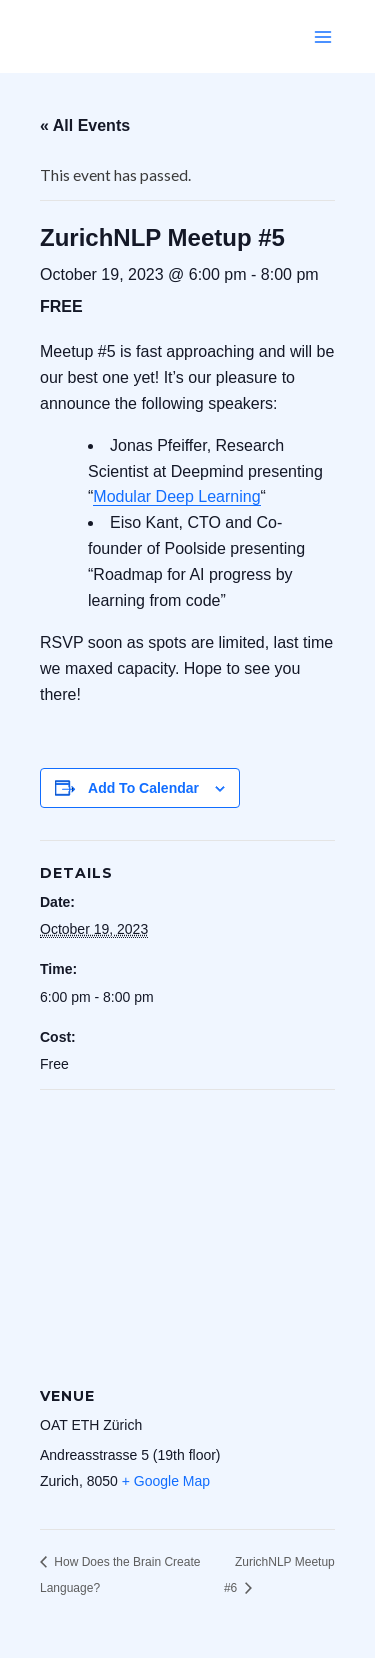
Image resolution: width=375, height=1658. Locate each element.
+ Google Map (166, 1481)
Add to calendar (143, 788)
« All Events (85, 125)
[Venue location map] (187, 1234)
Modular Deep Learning (176, 496)
